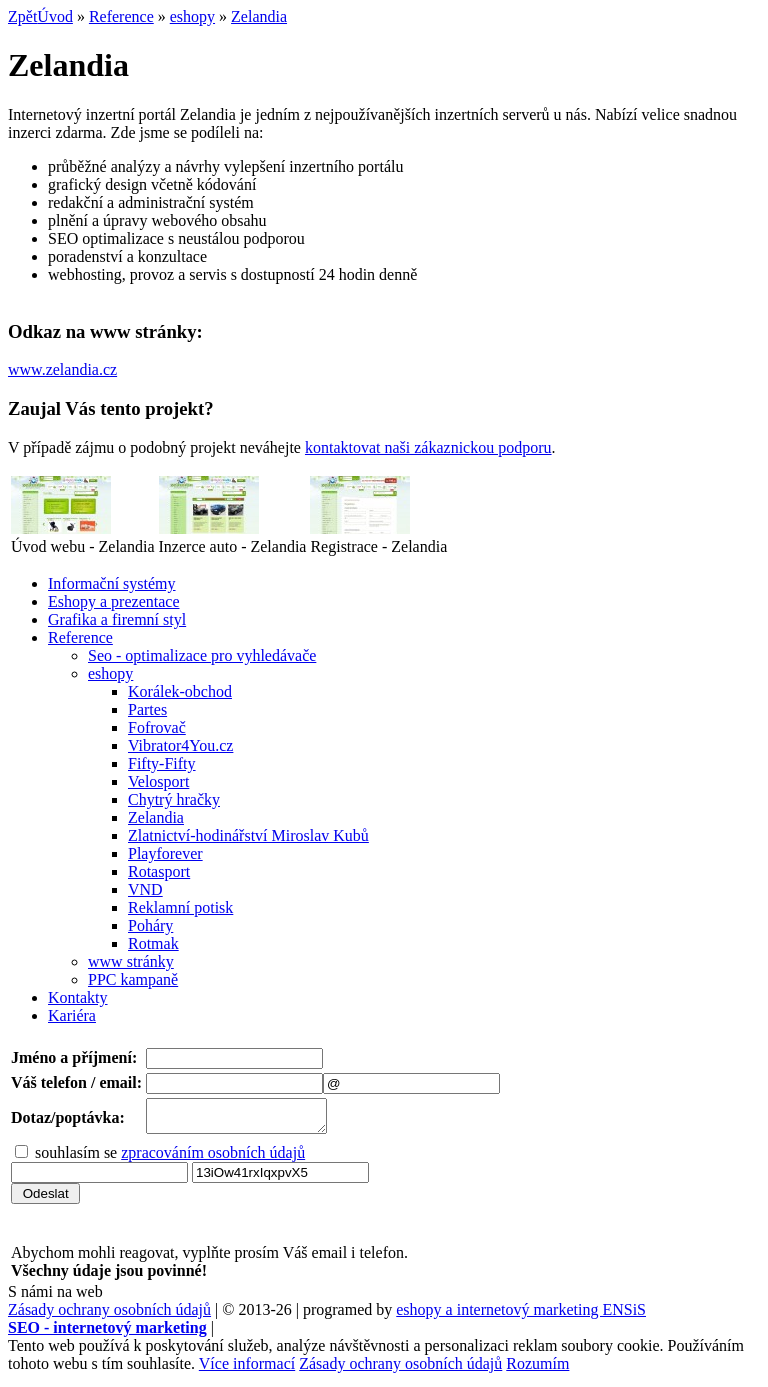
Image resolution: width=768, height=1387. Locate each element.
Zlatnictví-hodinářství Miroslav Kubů (248, 835)
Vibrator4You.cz (180, 745)
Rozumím (537, 1369)
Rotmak (153, 943)
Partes (147, 709)
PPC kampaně (133, 979)
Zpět (22, 16)
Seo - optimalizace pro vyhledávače (202, 655)
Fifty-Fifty (162, 763)
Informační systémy (112, 583)
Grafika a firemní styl (117, 619)
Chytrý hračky (174, 799)
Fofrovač (157, 727)
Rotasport (159, 871)
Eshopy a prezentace (113, 601)
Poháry (150, 925)
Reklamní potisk (180, 907)
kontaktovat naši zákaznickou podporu (428, 447)
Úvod (55, 16)
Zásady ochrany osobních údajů (109, 1315)
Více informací (247, 1369)
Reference (121, 16)
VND (145, 889)
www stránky (131, 961)
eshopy (192, 16)
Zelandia (259, 16)
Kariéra (72, 1015)
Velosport (158, 781)
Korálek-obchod (180, 691)
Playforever (165, 853)
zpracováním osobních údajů (213, 1158)
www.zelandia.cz (62, 369)
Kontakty (78, 997)
